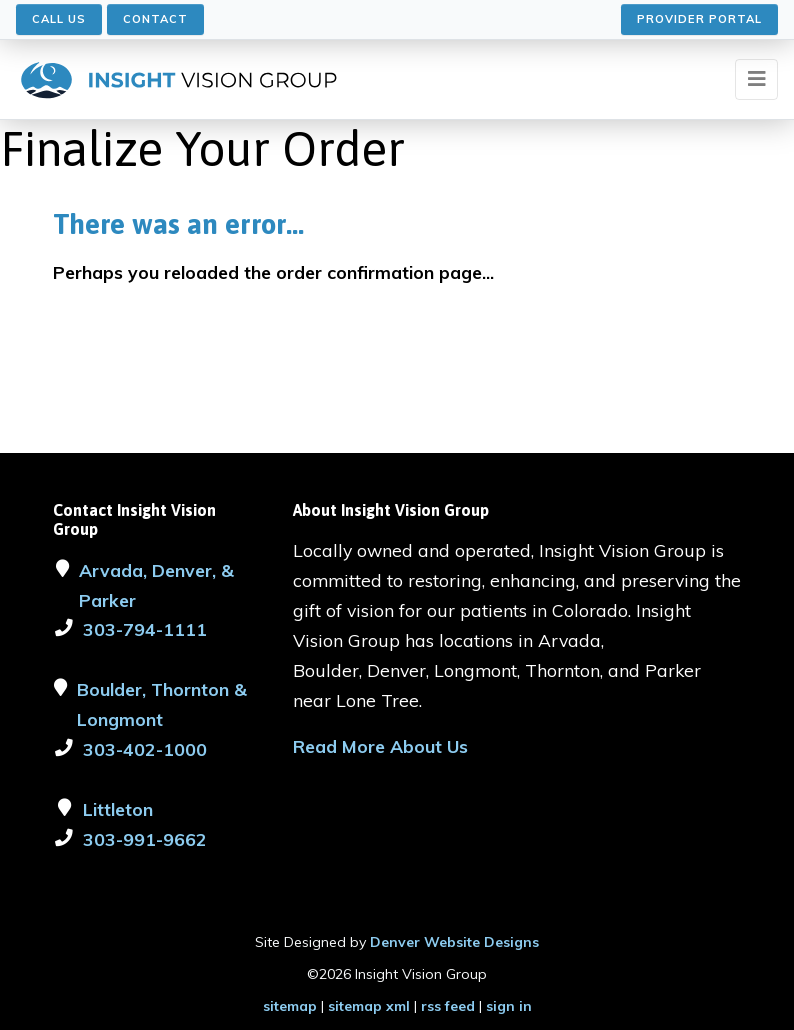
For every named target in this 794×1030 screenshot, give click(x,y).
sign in (509, 1006)
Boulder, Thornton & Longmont (162, 704)
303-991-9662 (145, 839)
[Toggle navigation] (756, 79)
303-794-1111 (145, 629)
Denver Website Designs (454, 942)
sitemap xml (369, 1006)
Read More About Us (380, 746)
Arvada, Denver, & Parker (156, 585)
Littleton (118, 809)
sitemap (290, 1006)
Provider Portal (699, 19)
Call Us (59, 19)
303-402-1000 (145, 749)
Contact (155, 19)
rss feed (448, 1006)
